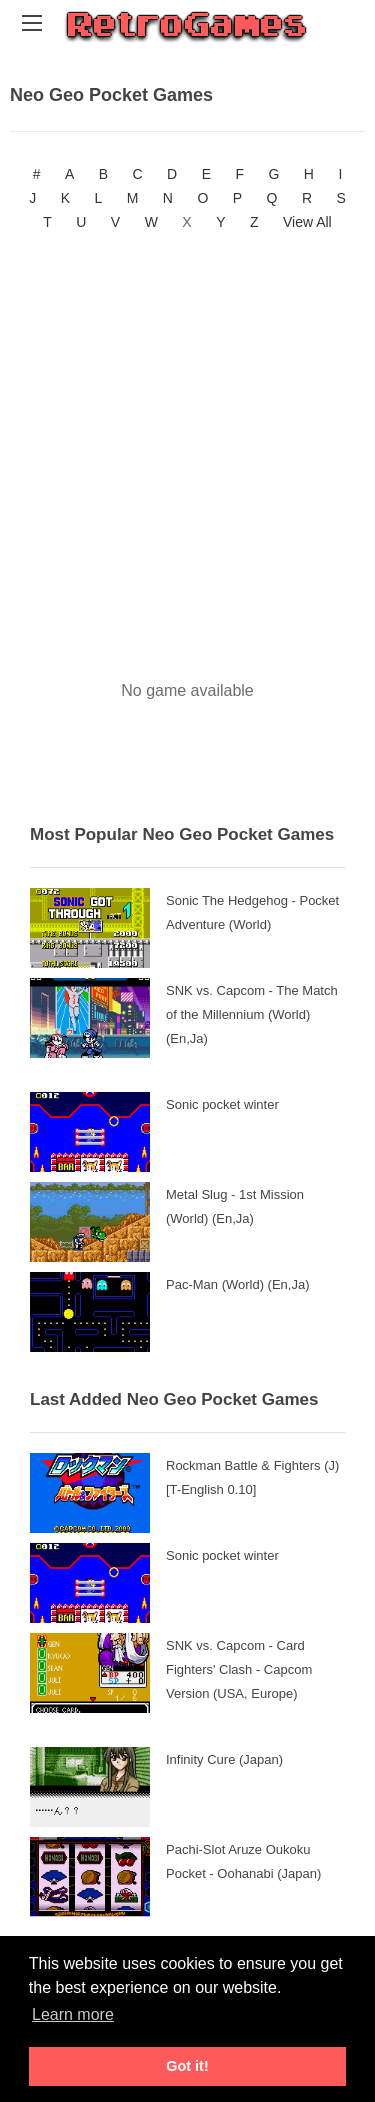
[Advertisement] (187, 441)
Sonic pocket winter (222, 1104)
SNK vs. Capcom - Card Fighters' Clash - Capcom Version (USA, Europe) (239, 1669)
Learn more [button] (73, 2014)
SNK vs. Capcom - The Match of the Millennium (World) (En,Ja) (252, 1014)
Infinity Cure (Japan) (224, 1759)
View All (307, 222)
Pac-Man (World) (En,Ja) (238, 1284)
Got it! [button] (187, 2066)
